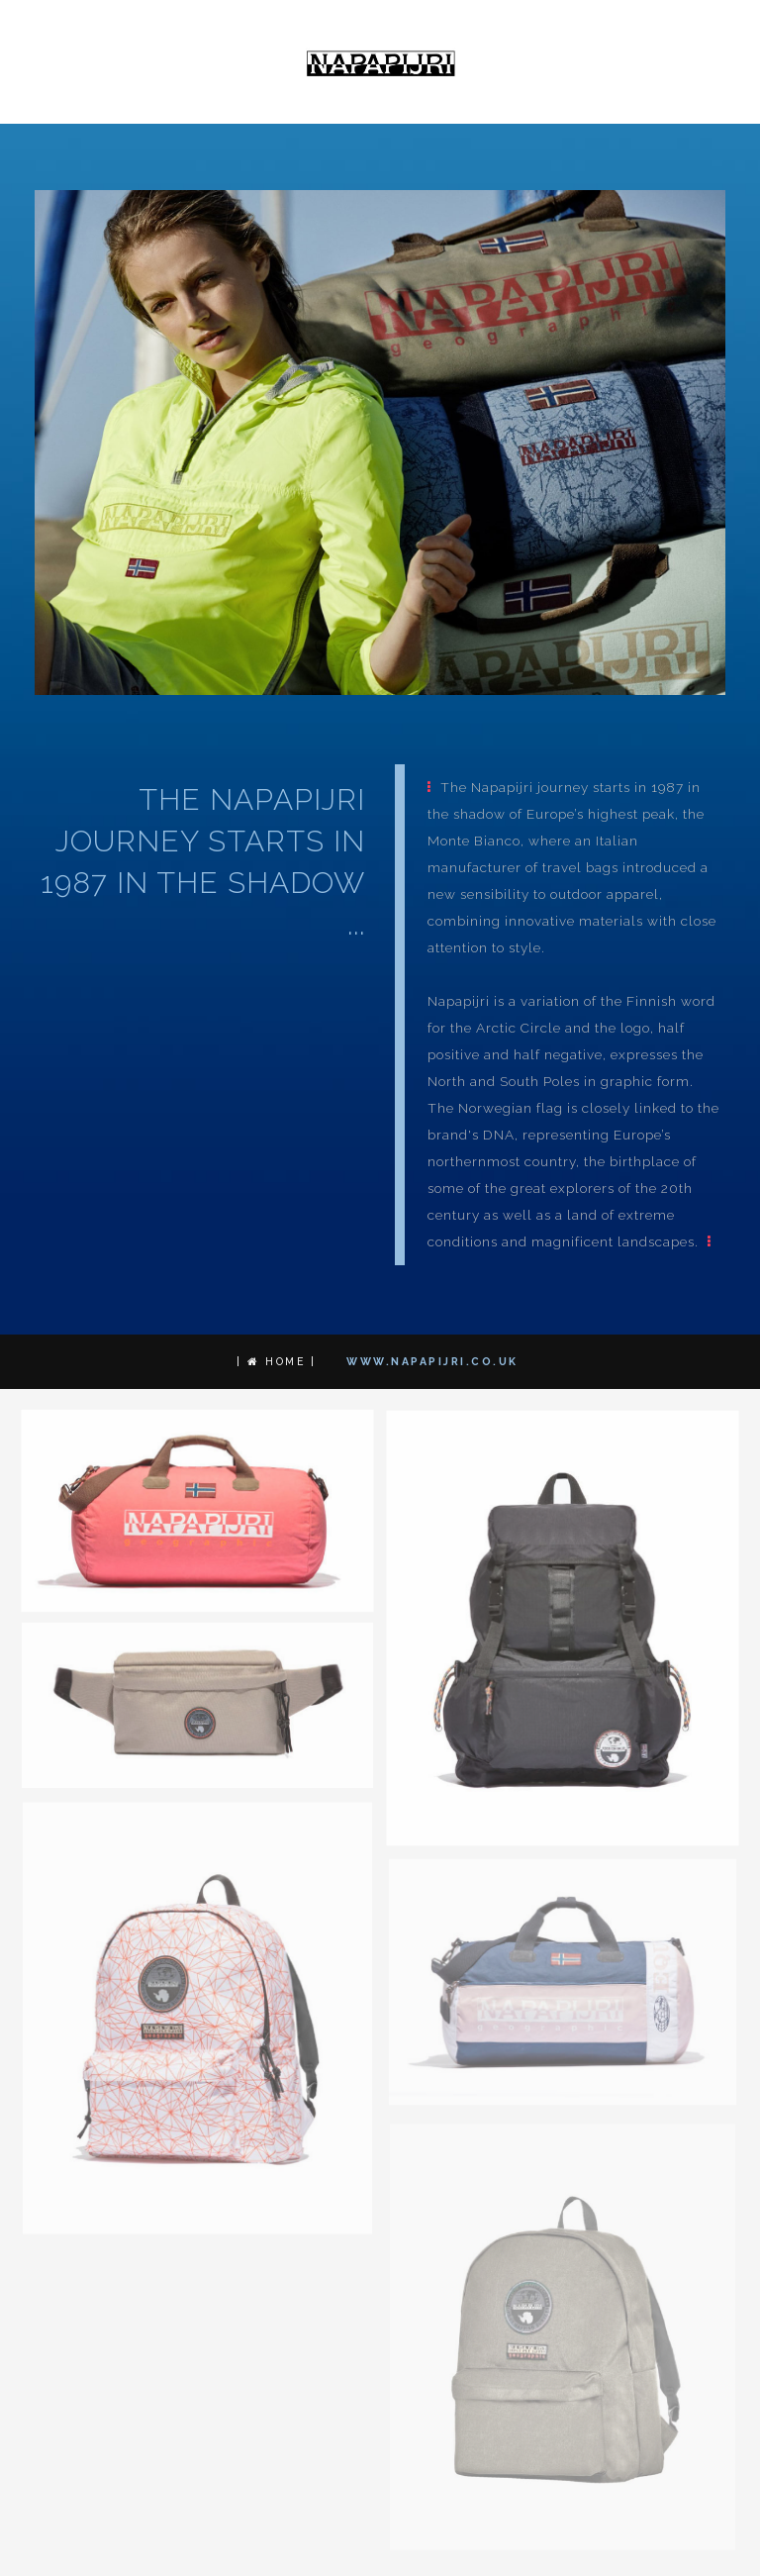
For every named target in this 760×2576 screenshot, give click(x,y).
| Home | (276, 1361)
